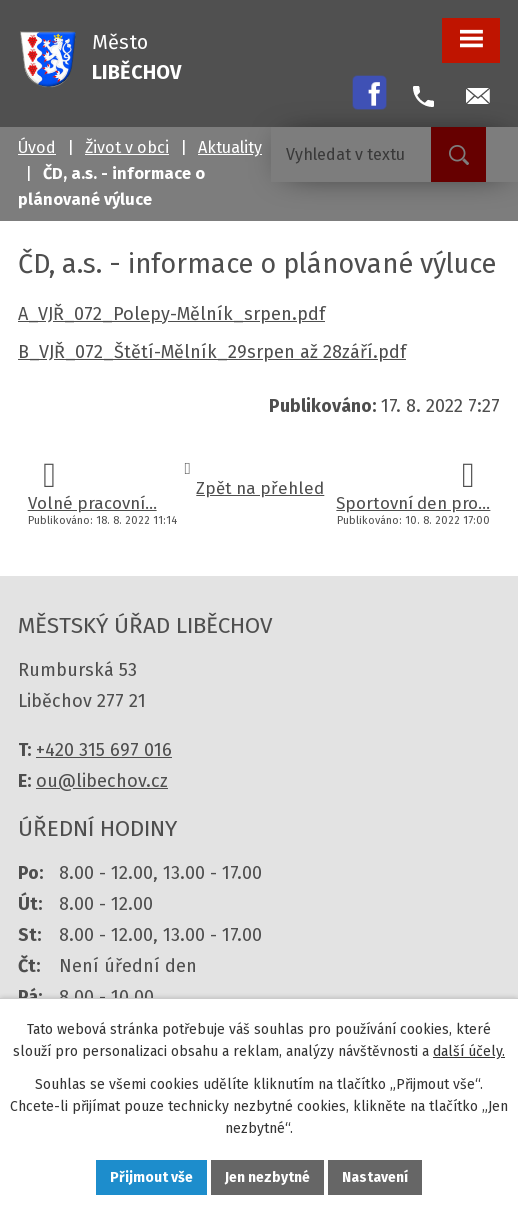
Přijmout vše (151, 1177)
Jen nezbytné (267, 1177)
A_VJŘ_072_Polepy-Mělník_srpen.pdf (171, 314)
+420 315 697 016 (104, 750)
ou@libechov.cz (102, 781)
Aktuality (230, 147)
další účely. (469, 1051)
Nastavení (375, 1177)
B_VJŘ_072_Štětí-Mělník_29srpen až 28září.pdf (212, 352)
